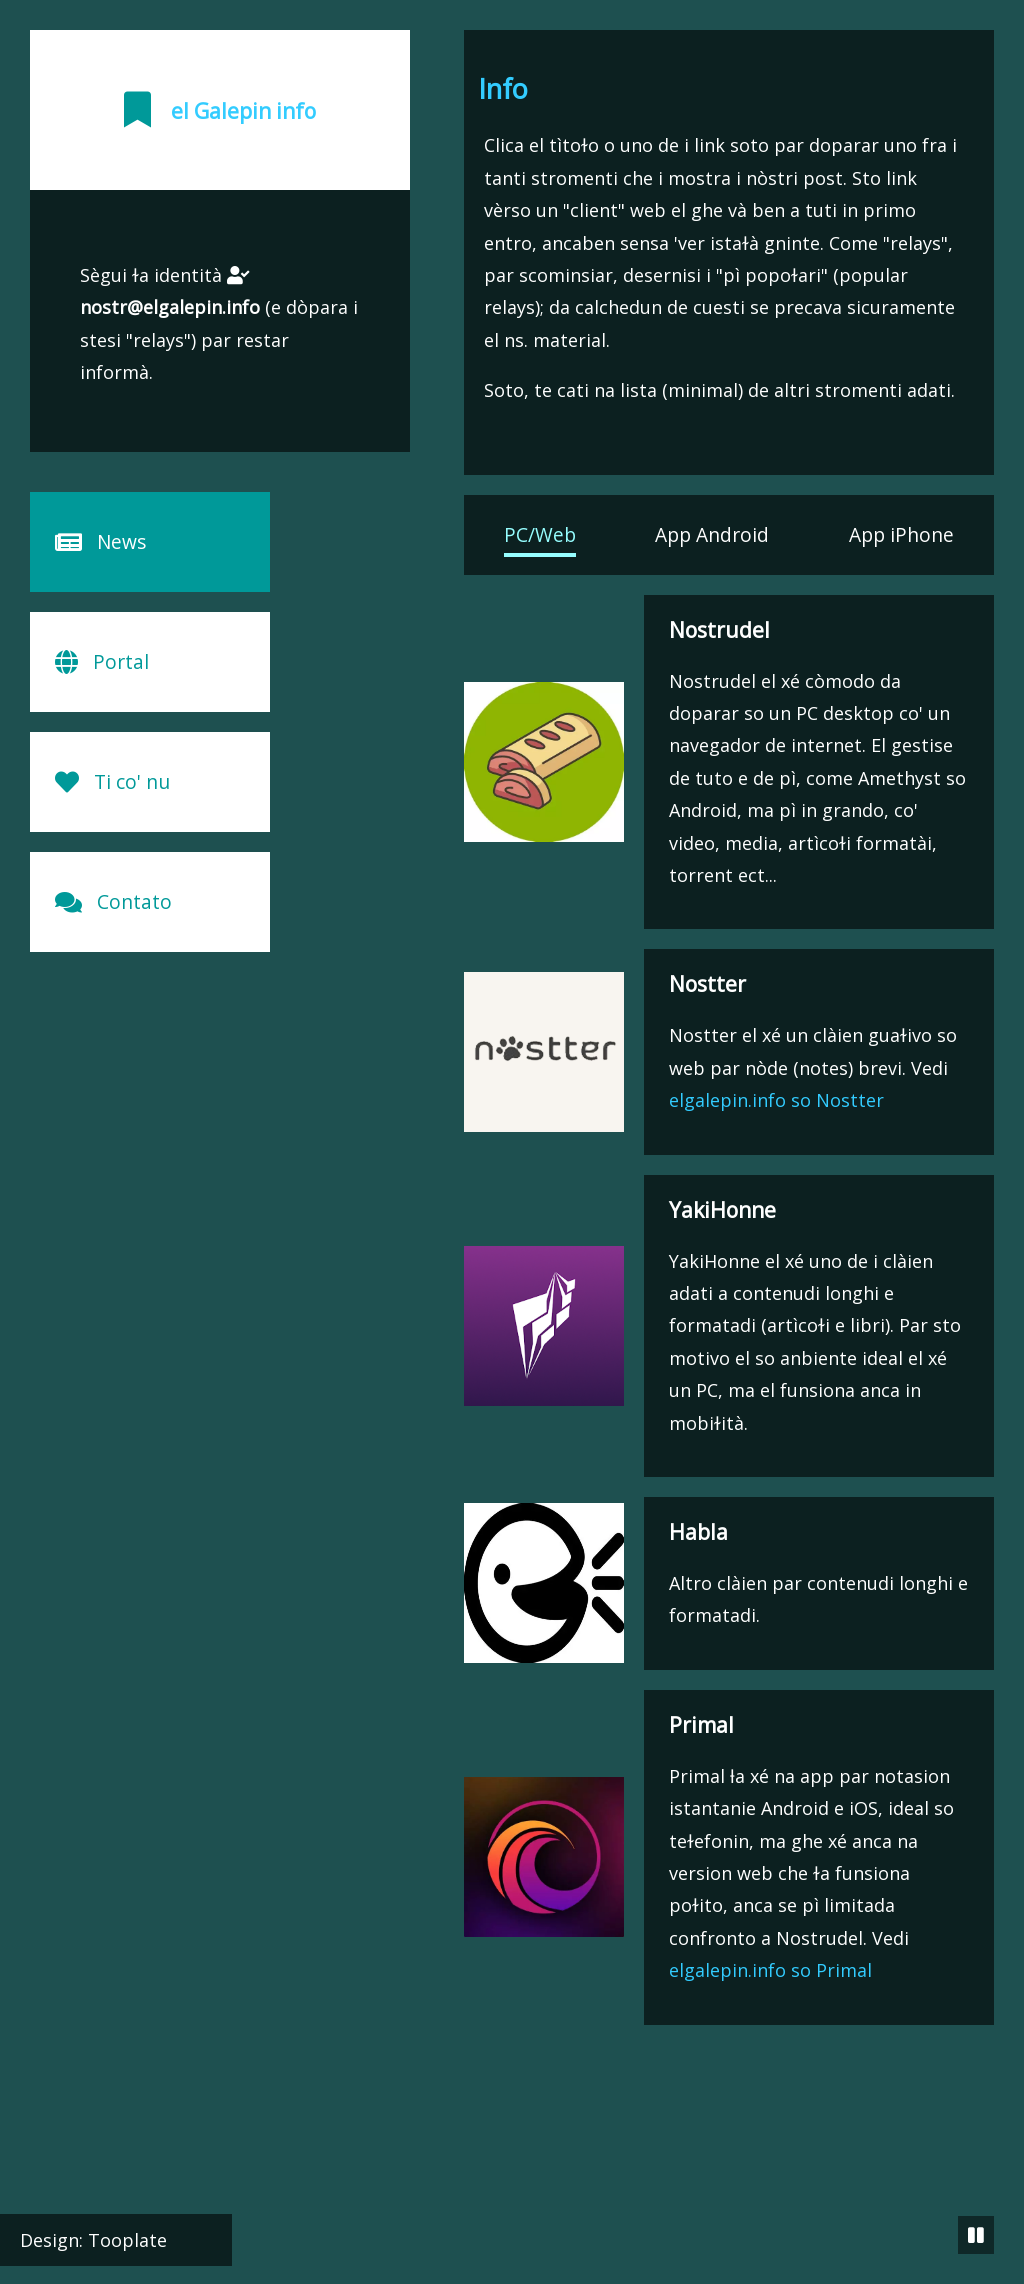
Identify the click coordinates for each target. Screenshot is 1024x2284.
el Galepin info (243, 110)
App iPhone (901, 534)
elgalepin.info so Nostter (776, 1100)
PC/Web (540, 534)
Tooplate (127, 2240)
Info (503, 88)
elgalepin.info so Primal (770, 1970)
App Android (712, 534)
